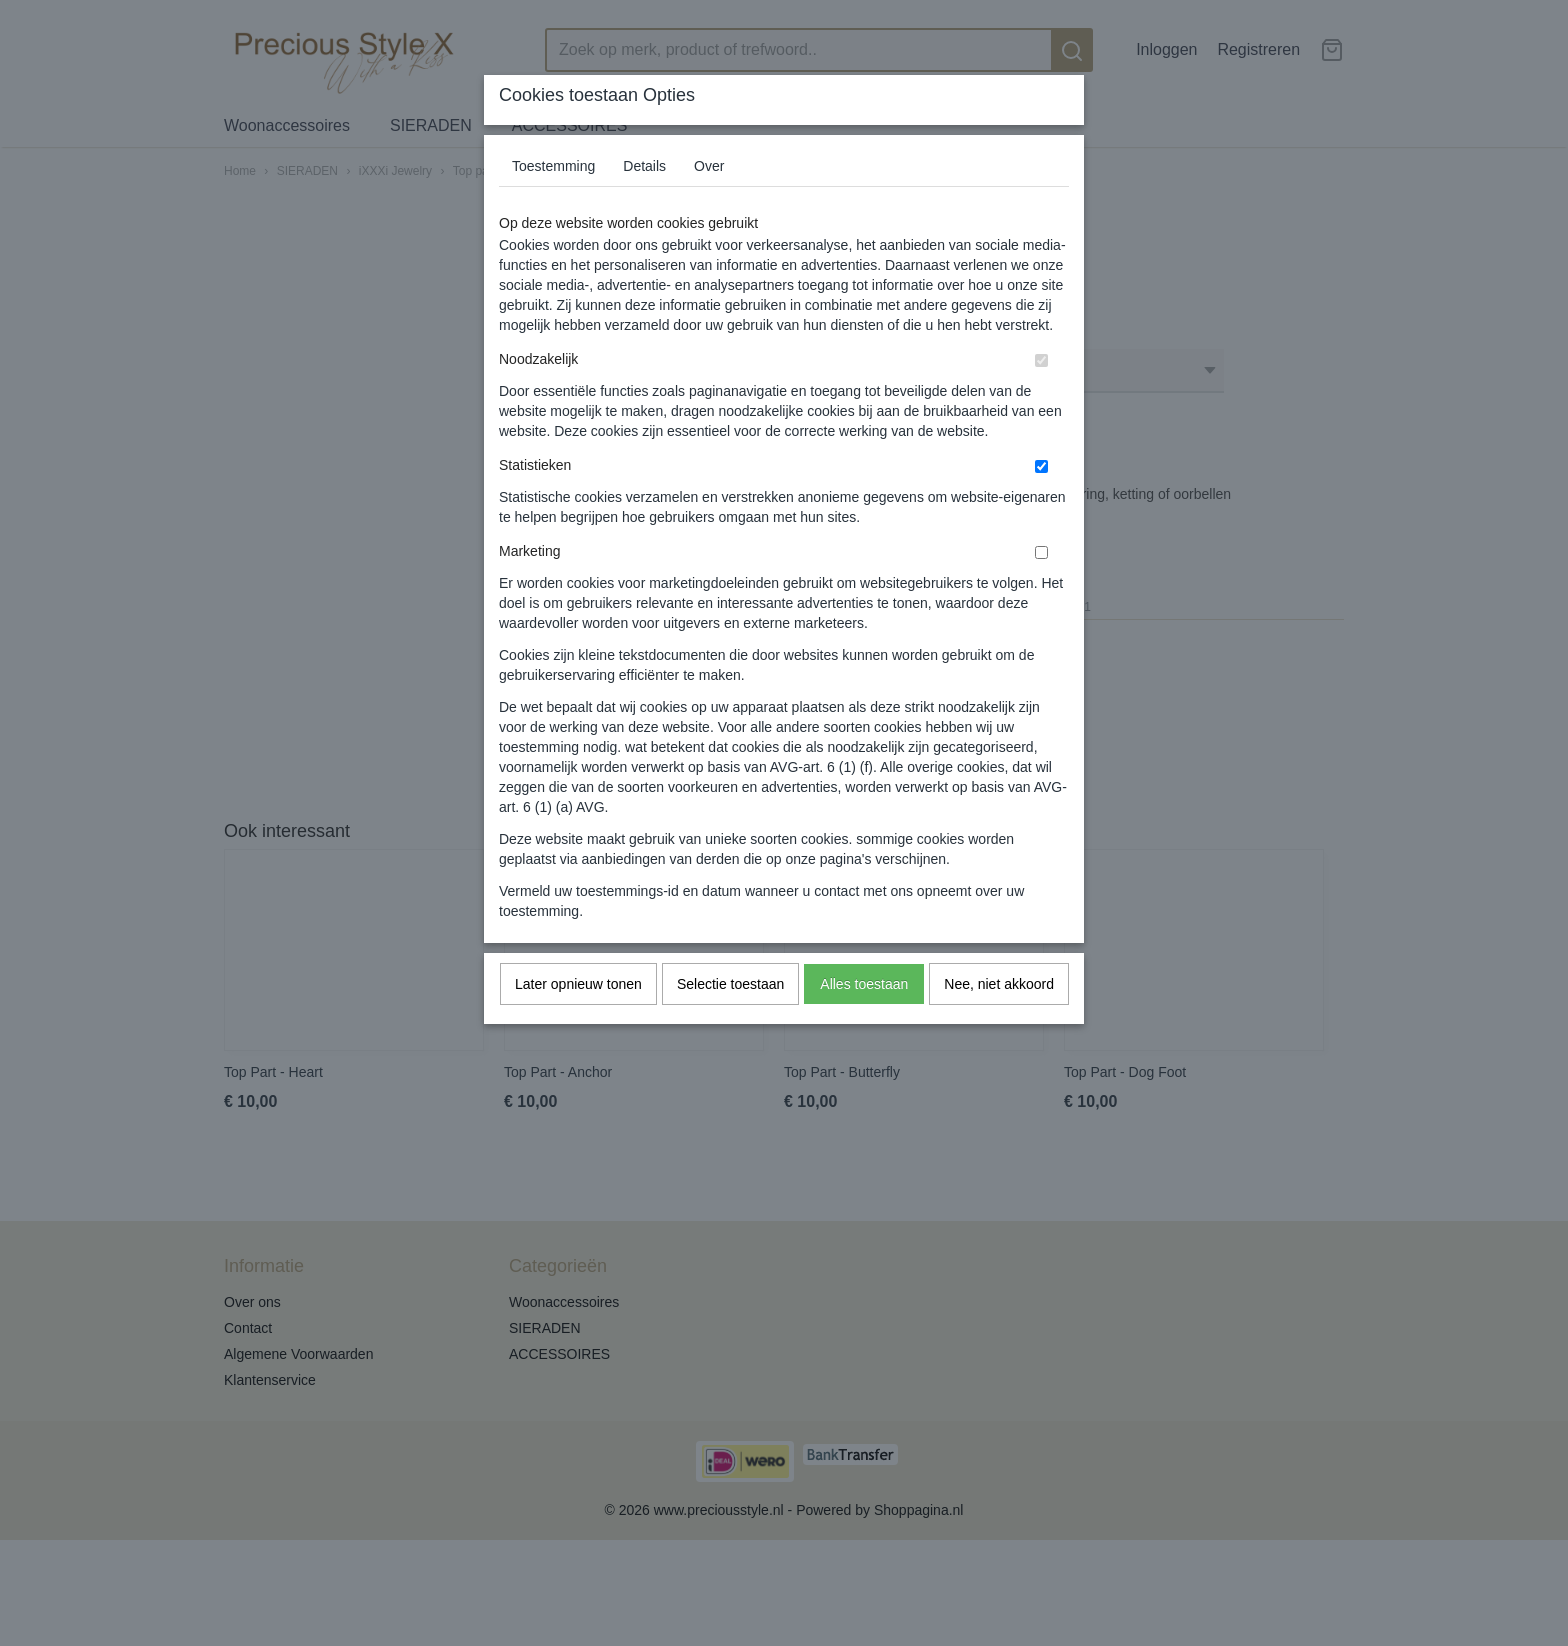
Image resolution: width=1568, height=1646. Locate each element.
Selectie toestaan (730, 984)
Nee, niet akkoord (999, 984)
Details (644, 166)
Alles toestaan (864, 984)
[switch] (1041, 360)
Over (709, 166)
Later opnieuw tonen (578, 984)
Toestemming (553, 166)
